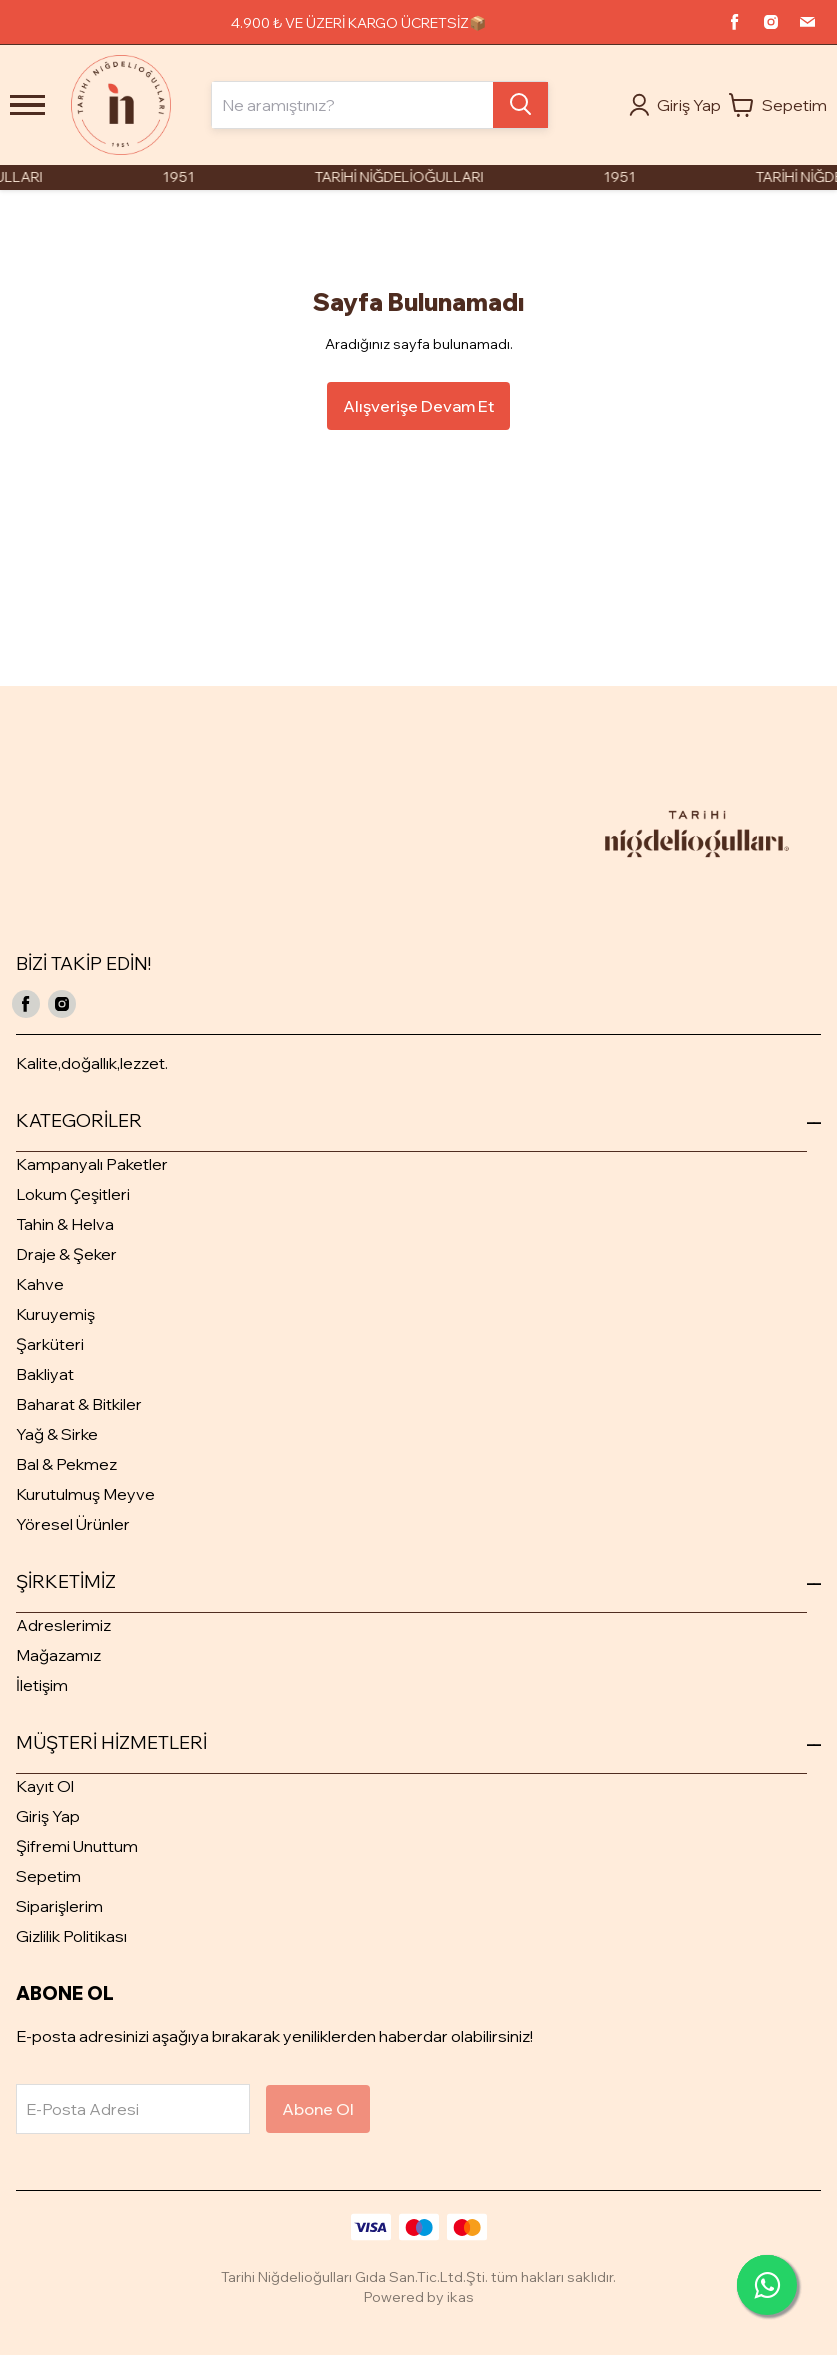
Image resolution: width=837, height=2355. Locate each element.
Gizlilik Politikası (71, 1936)
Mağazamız (58, 1655)
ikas (460, 2297)
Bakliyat (45, 1374)
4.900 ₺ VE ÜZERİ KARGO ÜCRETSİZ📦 (358, 23)
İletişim (42, 1685)
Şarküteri (50, 1344)
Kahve (40, 1284)
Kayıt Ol (45, 1786)
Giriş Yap (48, 1816)
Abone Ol (318, 2109)
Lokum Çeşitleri (73, 1194)
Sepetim (48, 1876)
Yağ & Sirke (57, 1434)
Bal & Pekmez (66, 1464)
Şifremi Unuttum (77, 1846)
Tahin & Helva (65, 1224)
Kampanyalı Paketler (92, 1164)
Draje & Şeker (66, 1254)
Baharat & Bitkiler (79, 1404)
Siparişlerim (59, 1906)
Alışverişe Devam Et (418, 406)
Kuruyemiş (55, 1314)
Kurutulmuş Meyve (85, 1494)
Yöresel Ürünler (73, 1524)
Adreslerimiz (63, 1625)
